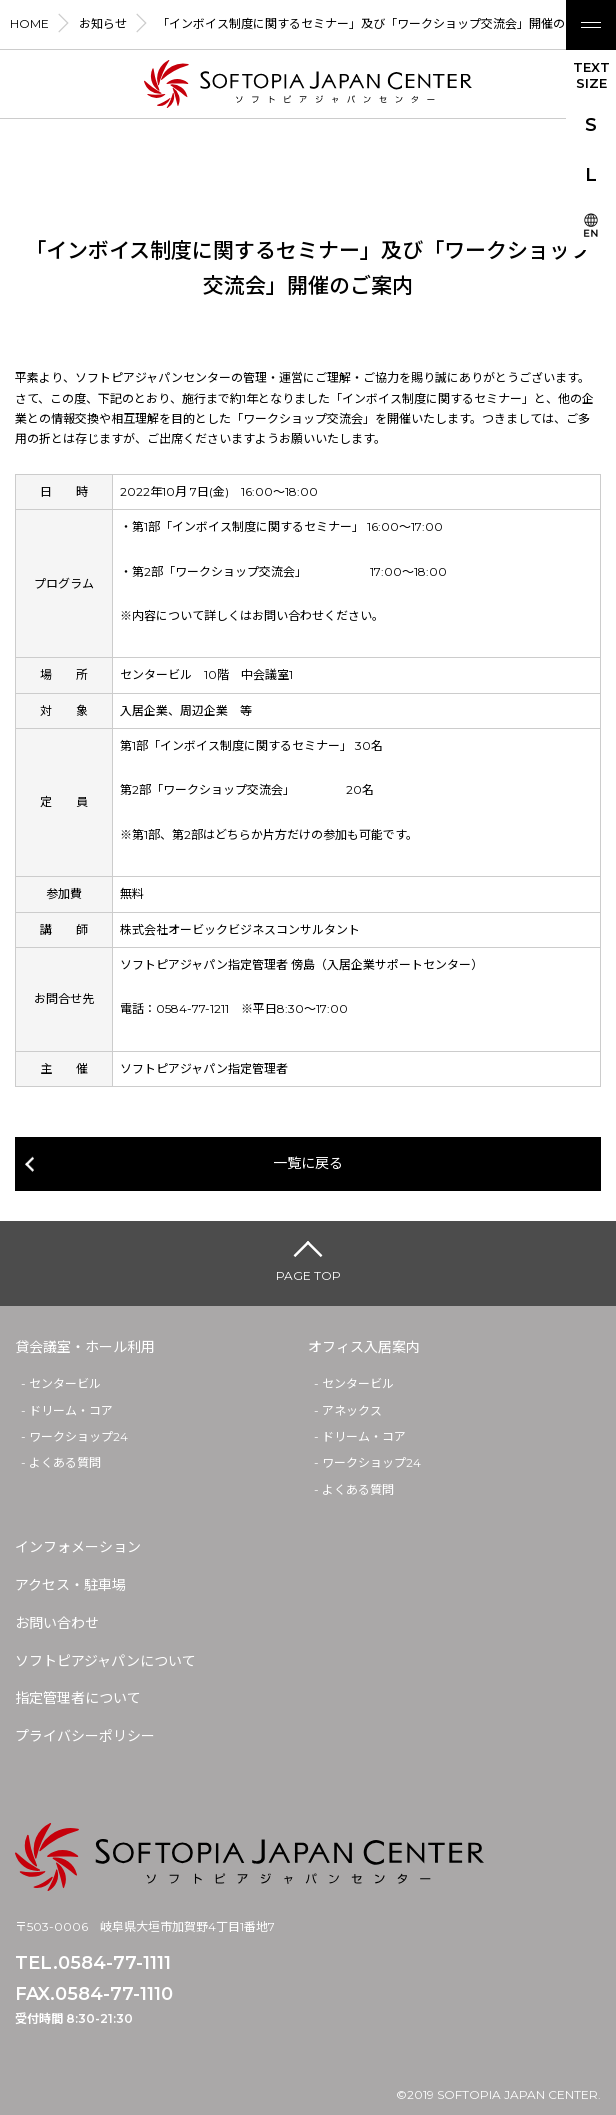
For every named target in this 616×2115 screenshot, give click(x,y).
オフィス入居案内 (364, 1347)
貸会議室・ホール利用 (85, 1347)
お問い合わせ (57, 1623)
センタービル (65, 1383)
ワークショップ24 (78, 1436)
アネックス (352, 1410)
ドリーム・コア (71, 1410)
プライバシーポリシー (85, 1736)
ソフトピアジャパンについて (105, 1661)
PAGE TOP (308, 1275)
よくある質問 (65, 1462)
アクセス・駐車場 (70, 1585)
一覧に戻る (308, 1163)
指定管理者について (78, 1698)
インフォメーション (78, 1547)
